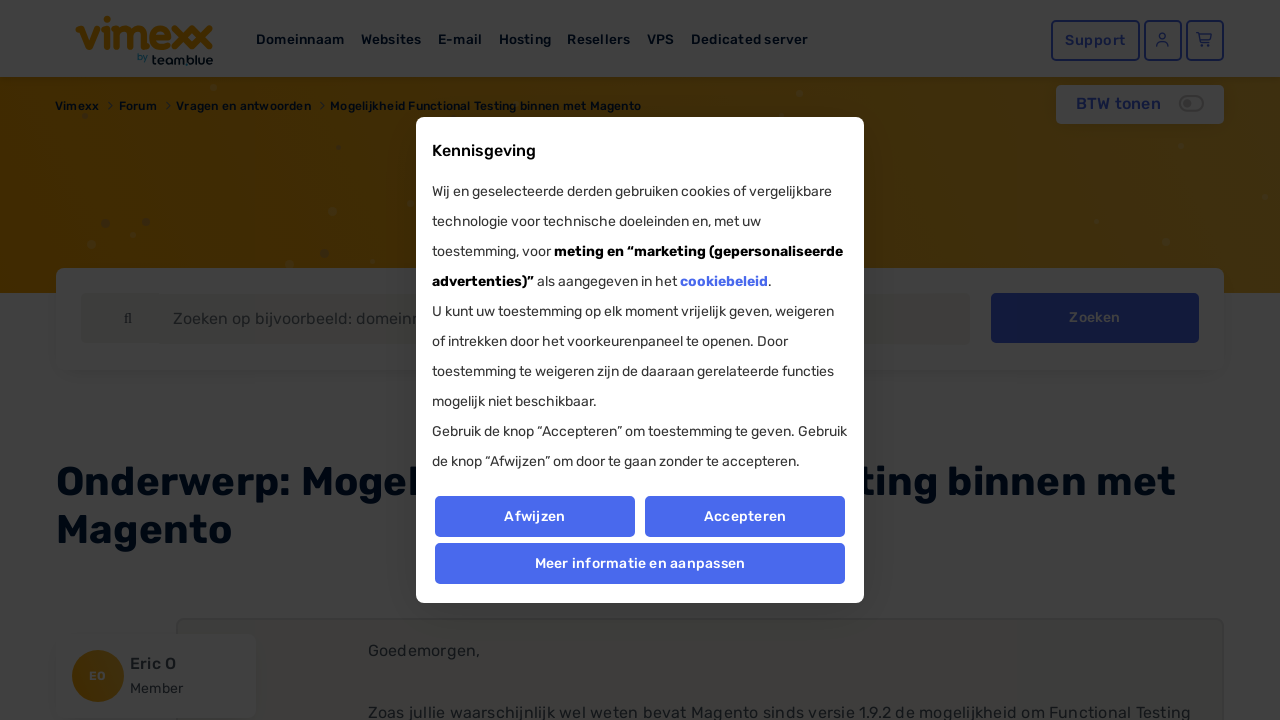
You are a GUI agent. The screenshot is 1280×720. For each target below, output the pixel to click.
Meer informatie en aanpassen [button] (640, 563)
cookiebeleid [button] (724, 281)
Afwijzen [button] (534, 516)
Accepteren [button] (745, 516)
